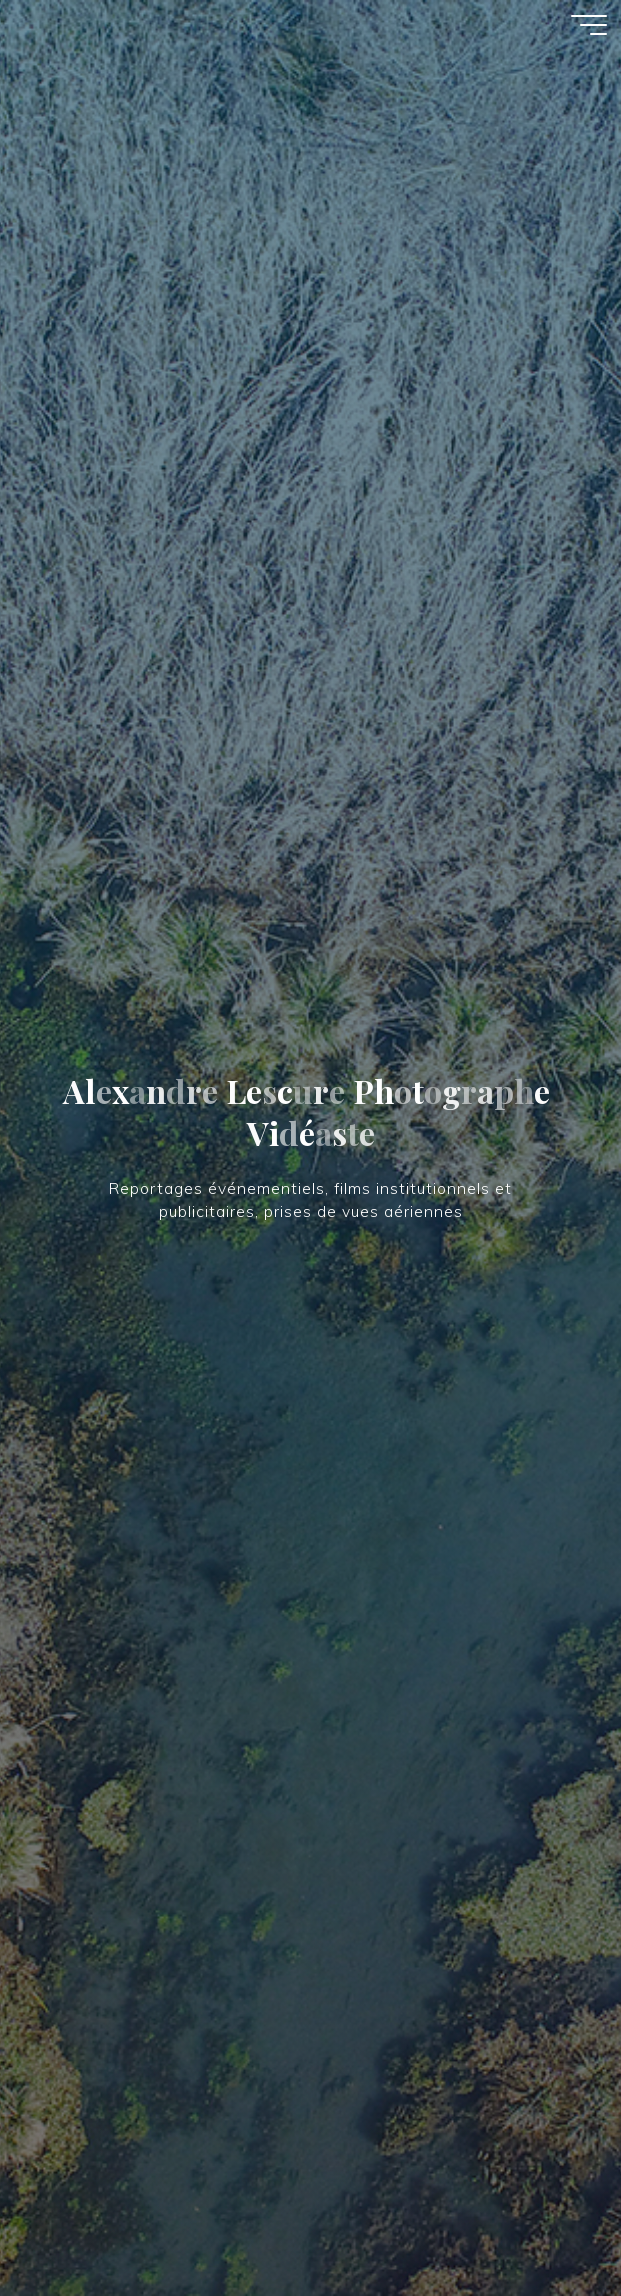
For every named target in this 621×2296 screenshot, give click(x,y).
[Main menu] (589, 25)
